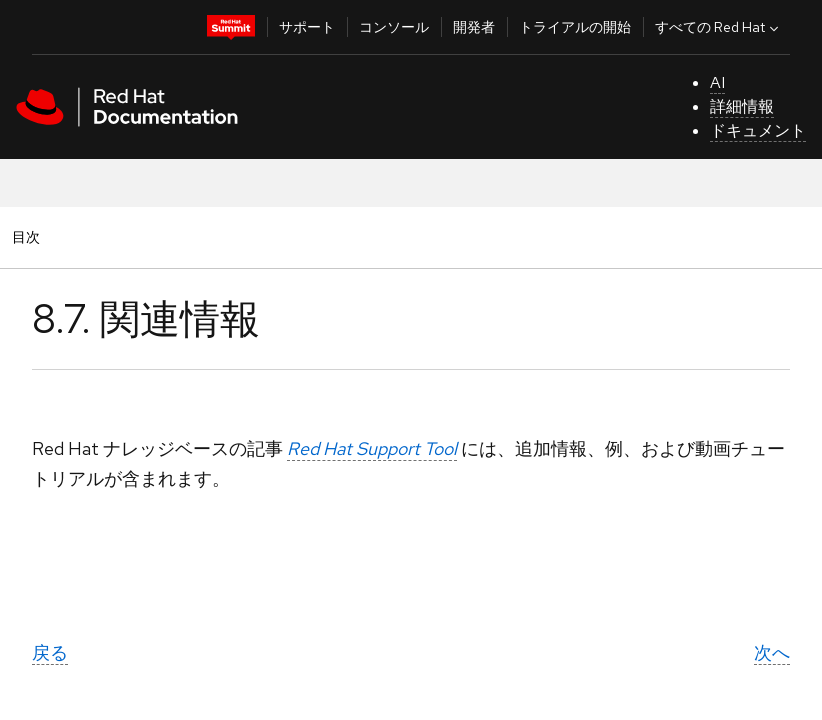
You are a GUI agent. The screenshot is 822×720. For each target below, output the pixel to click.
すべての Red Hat (719, 27)
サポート (307, 27)
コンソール (394, 27)
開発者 (474, 27)
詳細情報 (742, 106)
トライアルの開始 (575, 27)
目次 (29, 236)
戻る (50, 652)
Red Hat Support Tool (372, 448)
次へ (772, 652)
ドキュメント (758, 130)
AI (717, 82)
